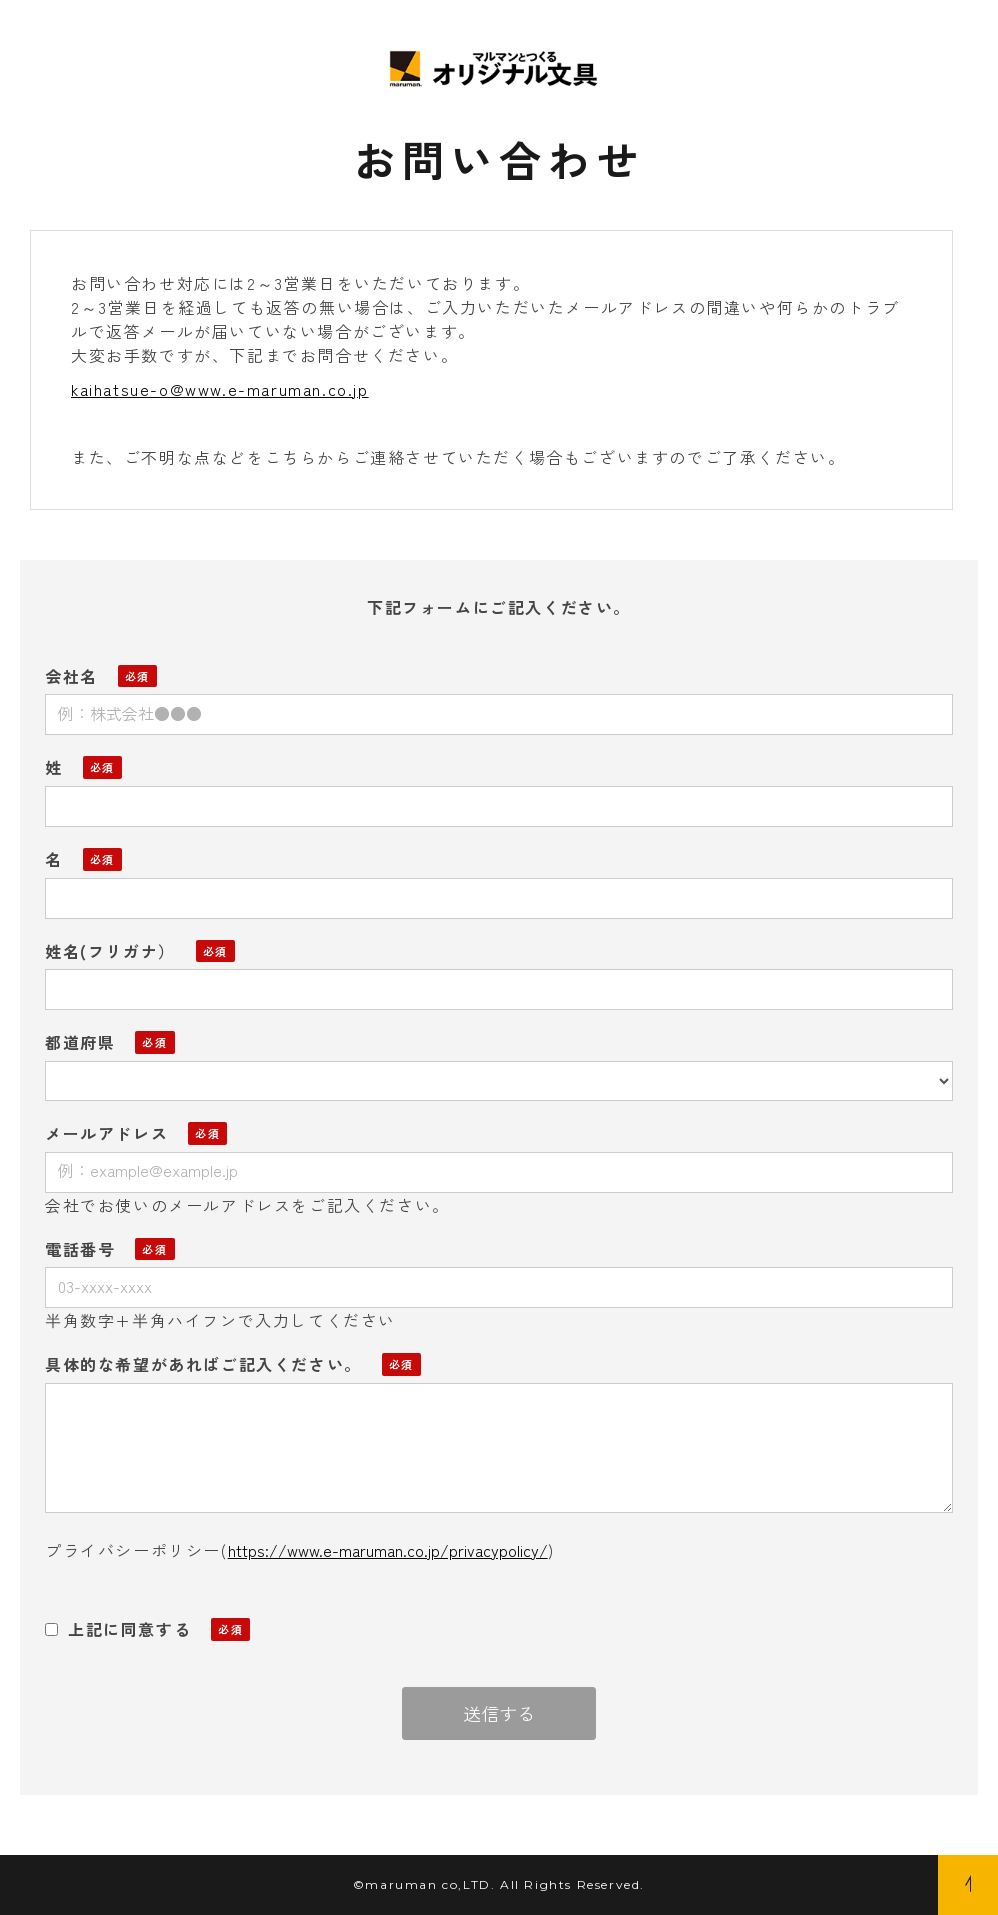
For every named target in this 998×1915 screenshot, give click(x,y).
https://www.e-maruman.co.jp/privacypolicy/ (388, 1550)
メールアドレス (106, 1133)
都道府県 (80, 1042)
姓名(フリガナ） (110, 951)
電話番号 (80, 1249)
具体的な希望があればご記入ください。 (203, 1364)
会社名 (71, 676)
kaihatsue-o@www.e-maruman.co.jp (220, 389)
